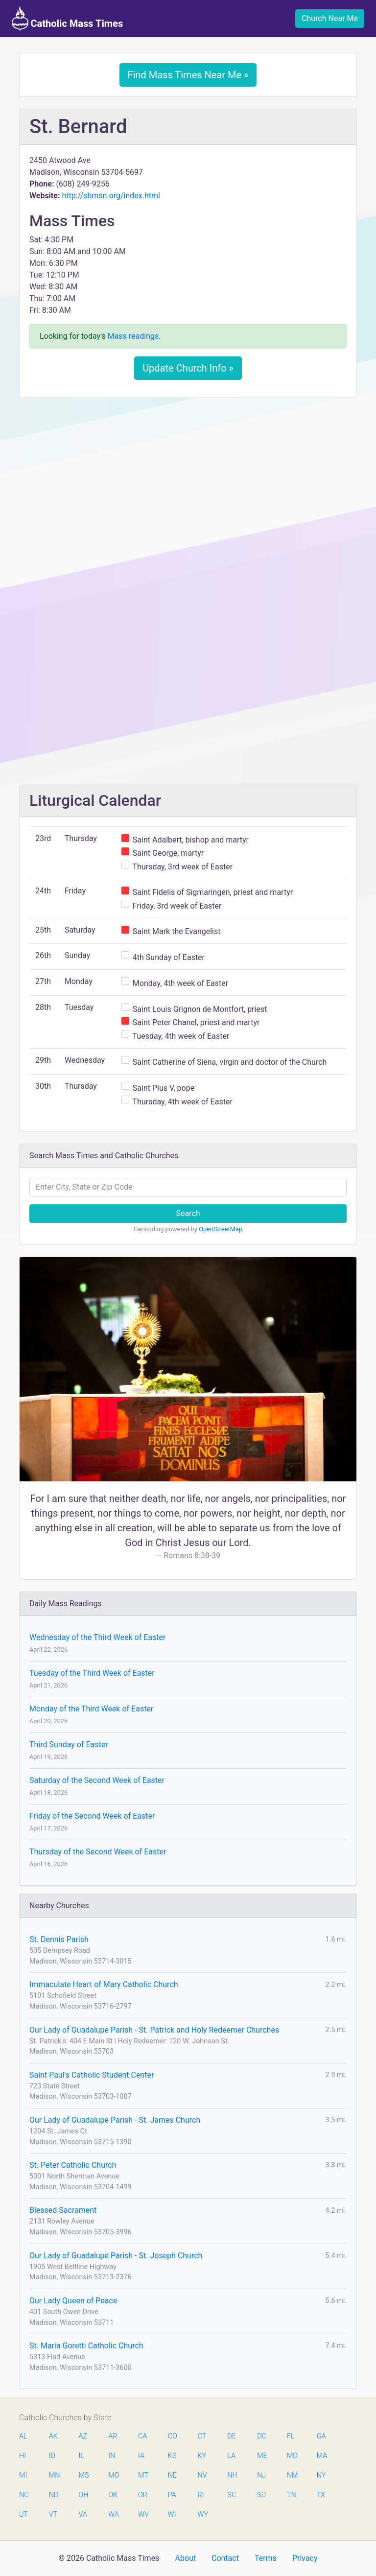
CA (142, 2436)
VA (83, 2514)
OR (142, 2495)
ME (262, 2456)
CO (172, 2436)
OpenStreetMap (220, 1229)
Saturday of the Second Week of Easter (96, 1780)
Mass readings (133, 336)
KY (202, 2456)
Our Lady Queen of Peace (73, 2300)
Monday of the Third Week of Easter (91, 1708)
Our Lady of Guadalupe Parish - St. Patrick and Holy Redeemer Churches (154, 2030)
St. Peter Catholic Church (72, 2165)
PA (172, 2495)
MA (322, 2456)
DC (261, 2436)
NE (172, 2475)
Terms (266, 2558)
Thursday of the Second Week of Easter (97, 1851)
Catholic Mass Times (67, 18)
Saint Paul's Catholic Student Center (91, 2075)
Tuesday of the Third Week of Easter (92, 1673)
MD (292, 2456)
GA (321, 2436)
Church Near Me (330, 18)
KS (172, 2456)
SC (231, 2495)
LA (231, 2456)
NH (232, 2475)
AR (112, 2436)
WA (113, 2514)
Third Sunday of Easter (68, 1744)
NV (202, 2475)
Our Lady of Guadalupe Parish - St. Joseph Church (115, 2255)
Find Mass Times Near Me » (188, 75)
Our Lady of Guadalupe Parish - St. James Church (114, 2120)
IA (141, 2456)
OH (84, 2495)
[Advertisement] (188, 478)
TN (291, 2495)
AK (53, 2436)
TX (321, 2495)
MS (84, 2475)
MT (143, 2475)
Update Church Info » (188, 368)
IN (111, 2456)
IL (81, 2456)
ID (52, 2456)
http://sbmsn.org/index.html (111, 195)
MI (23, 2475)
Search (188, 1213)
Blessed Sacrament (62, 2210)
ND (54, 2495)
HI (22, 2456)
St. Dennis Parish (59, 1939)
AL (23, 2436)
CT (202, 2436)
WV (143, 2514)
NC (24, 2495)
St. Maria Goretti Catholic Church (86, 2345)
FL (291, 2436)
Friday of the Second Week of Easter (92, 1816)
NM (292, 2475)
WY (203, 2514)
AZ (83, 2436)
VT (53, 2514)
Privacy (305, 2558)
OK (113, 2495)
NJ (261, 2475)
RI (201, 2495)
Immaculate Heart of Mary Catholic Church (103, 1984)
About (185, 2558)
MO (113, 2475)
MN (54, 2475)
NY (321, 2475)
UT (23, 2514)
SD (261, 2495)
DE (231, 2436)
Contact (225, 2558)
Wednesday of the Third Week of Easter (97, 1637)
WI (172, 2514)
